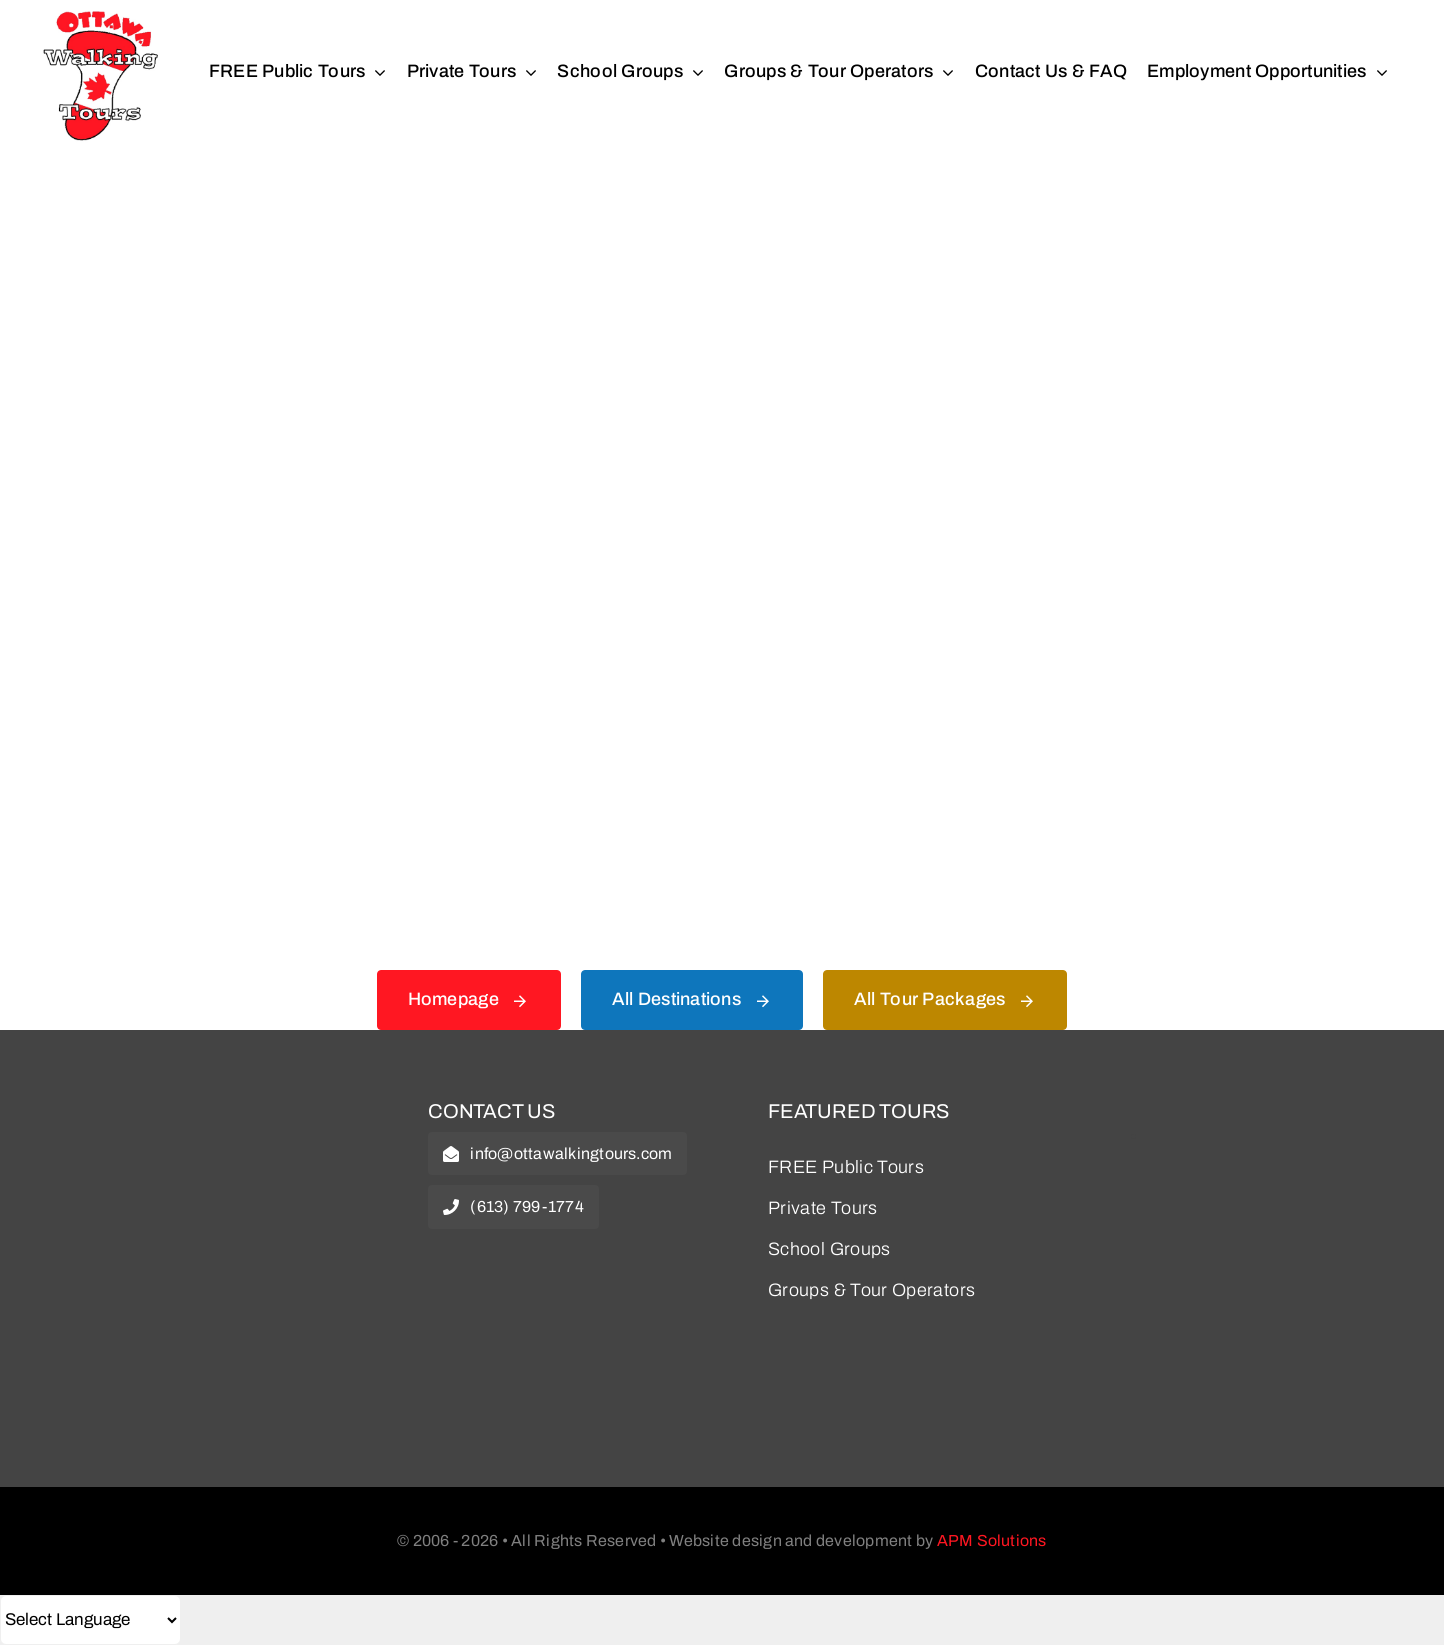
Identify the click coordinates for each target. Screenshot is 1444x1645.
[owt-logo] (212, 1114)
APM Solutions (992, 1540)
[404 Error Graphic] (722, 229)
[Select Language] (90, 1620)
